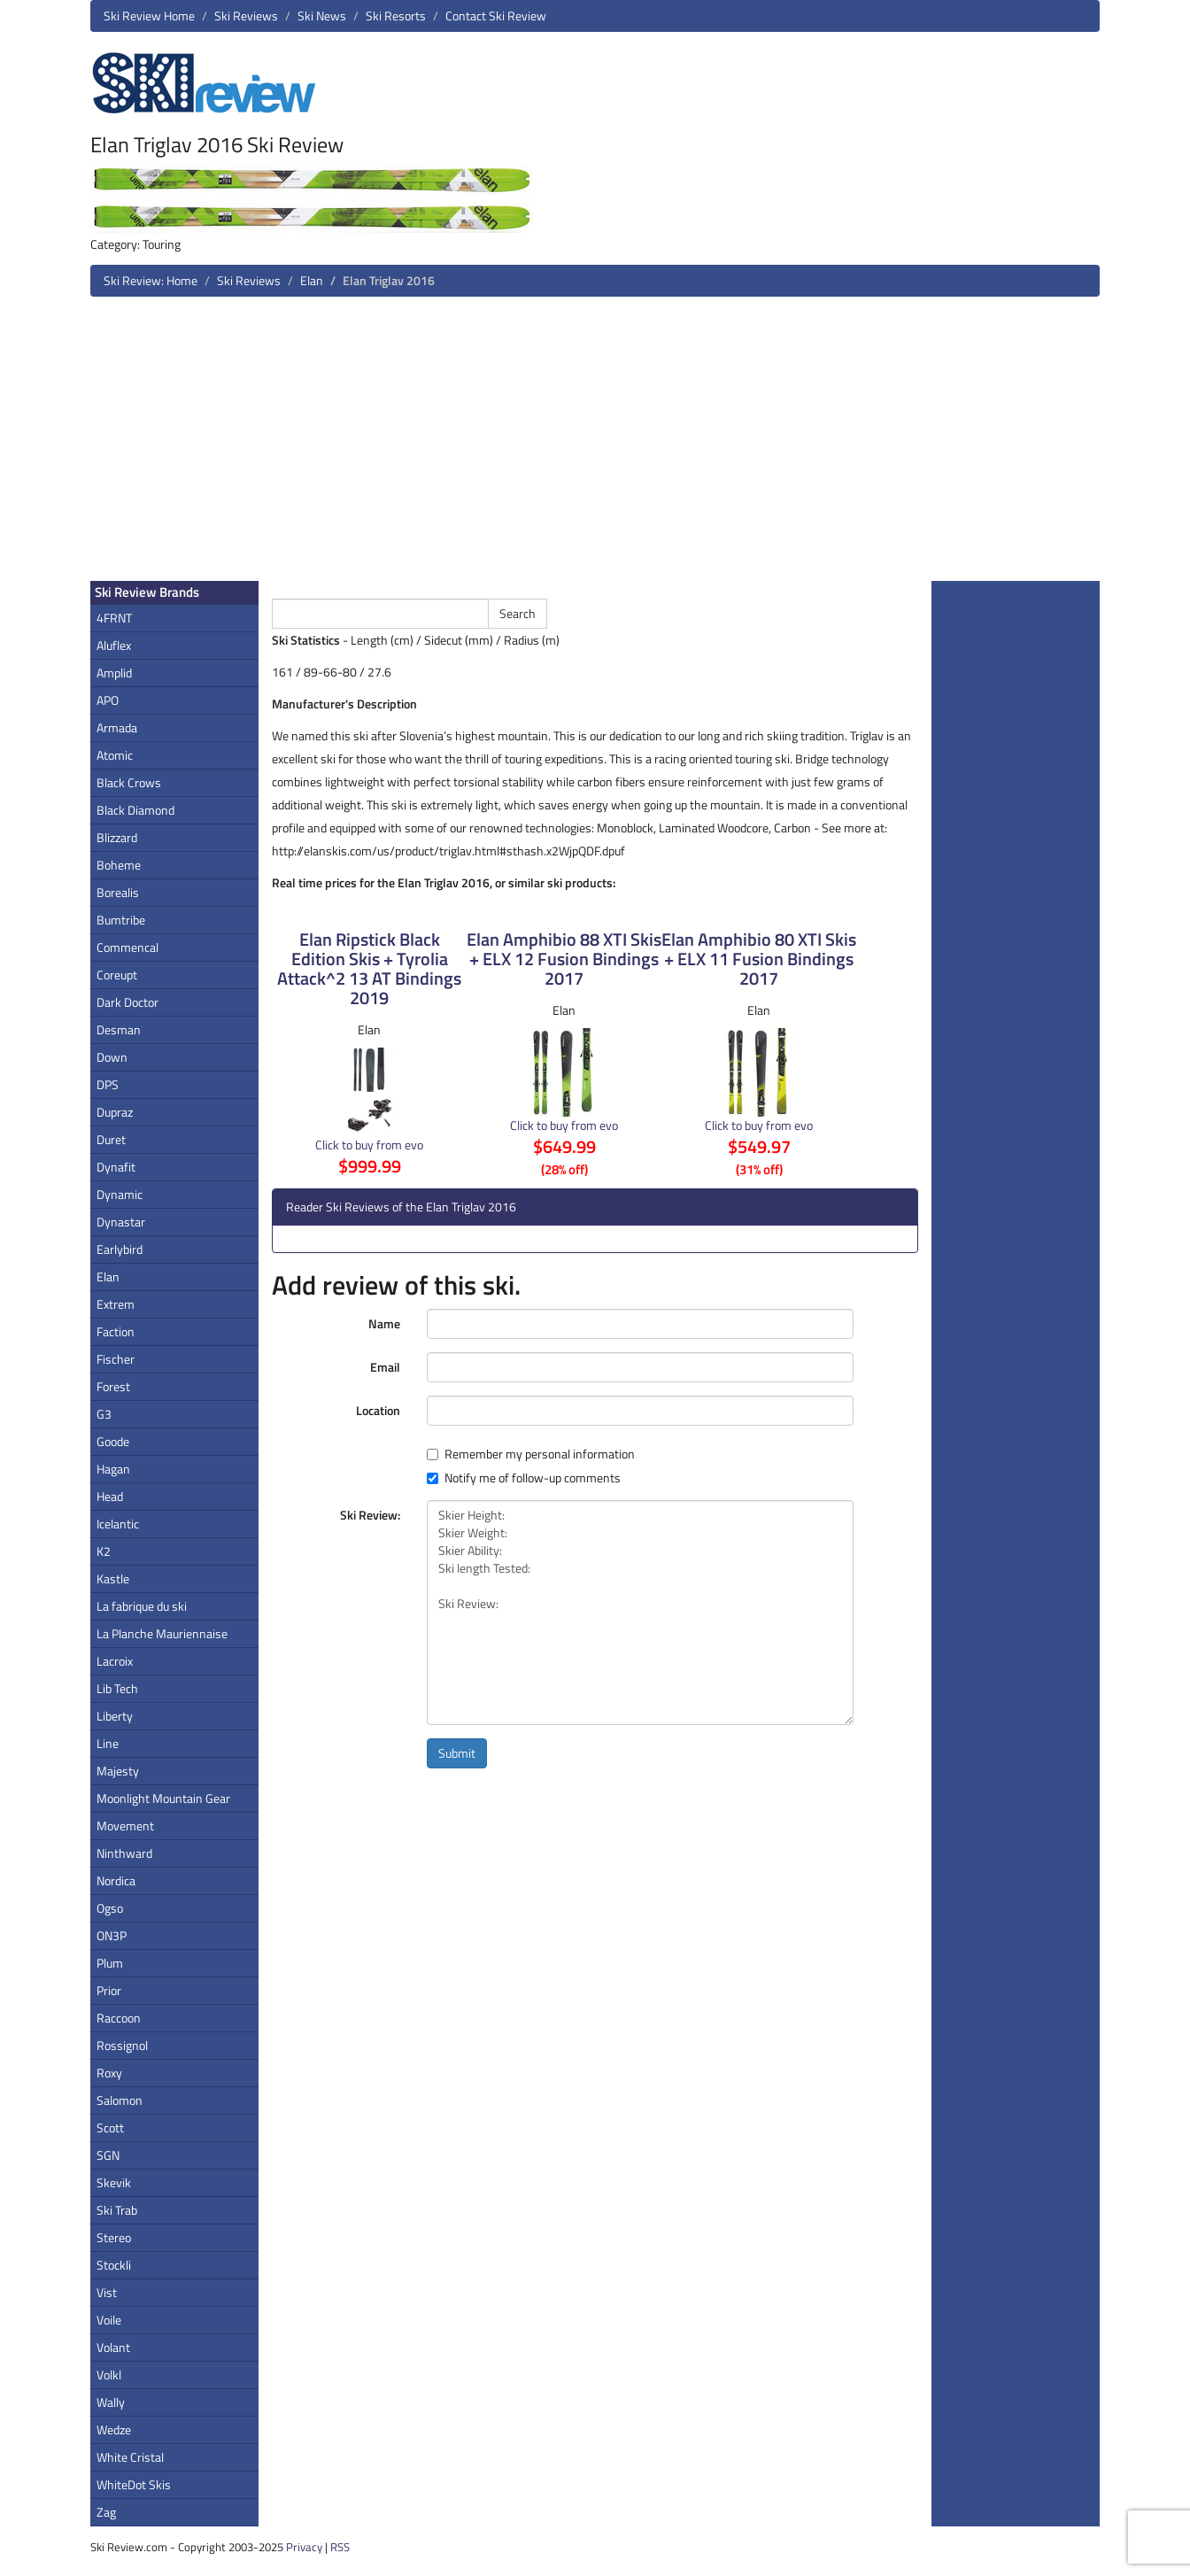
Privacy (304, 2547)
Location (378, 1410)
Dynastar (121, 1221)
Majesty (118, 1770)
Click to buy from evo (369, 1144)
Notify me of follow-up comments (524, 1478)
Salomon (120, 2100)
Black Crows (129, 782)
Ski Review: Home (150, 280)
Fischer (116, 1359)
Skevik (114, 2182)
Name (384, 1323)
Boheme (119, 864)
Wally (111, 2402)
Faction (116, 1331)
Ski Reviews (246, 15)
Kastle (113, 1578)
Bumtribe (121, 919)
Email (385, 1367)
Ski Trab (117, 2210)
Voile (109, 2319)
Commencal (127, 947)
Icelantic (118, 1523)
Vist (107, 2292)
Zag (106, 2512)
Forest (113, 1386)
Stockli (114, 2264)
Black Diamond (135, 810)
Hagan (113, 1468)
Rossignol (122, 2045)
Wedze (114, 2429)
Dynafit (116, 1166)
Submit (456, 1753)
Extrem (116, 1304)
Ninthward (124, 1853)
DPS (108, 1084)
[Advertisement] (595, 445)
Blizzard (117, 837)
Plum (110, 1962)
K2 (104, 1551)
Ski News (322, 15)
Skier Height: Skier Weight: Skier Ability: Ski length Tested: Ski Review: (640, 1612)
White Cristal (130, 2457)
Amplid (114, 672)
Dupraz (115, 1111)
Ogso (110, 1908)
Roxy (109, 2072)
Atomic (115, 755)
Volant (113, 2347)
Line (108, 1743)
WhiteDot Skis (134, 2484)
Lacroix (115, 1661)
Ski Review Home (149, 15)
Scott (110, 2127)
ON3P (112, 1935)
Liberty (115, 1715)
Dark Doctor (127, 1002)
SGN (108, 2155)
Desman (119, 1029)
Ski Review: (370, 1514)
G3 (104, 1413)
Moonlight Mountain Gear (163, 1798)
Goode (113, 1441)
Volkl (109, 2374)
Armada (117, 727)
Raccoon (119, 2017)
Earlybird (120, 1249)
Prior (109, 1990)
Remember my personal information (531, 1454)
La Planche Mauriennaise (162, 1633)
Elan (311, 280)
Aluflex (114, 645)
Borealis (118, 892)
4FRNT (114, 617)
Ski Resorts (396, 15)
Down (112, 1057)
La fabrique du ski (142, 1606)
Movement (125, 1825)
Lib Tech (117, 1688)
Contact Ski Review (495, 15)
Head (110, 1496)
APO (108, 700)
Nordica (116, 1880)
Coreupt (117, 974)
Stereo (114, 2237)
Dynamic (120, 1194)
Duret (111, 1139)
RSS (340, 2547)
